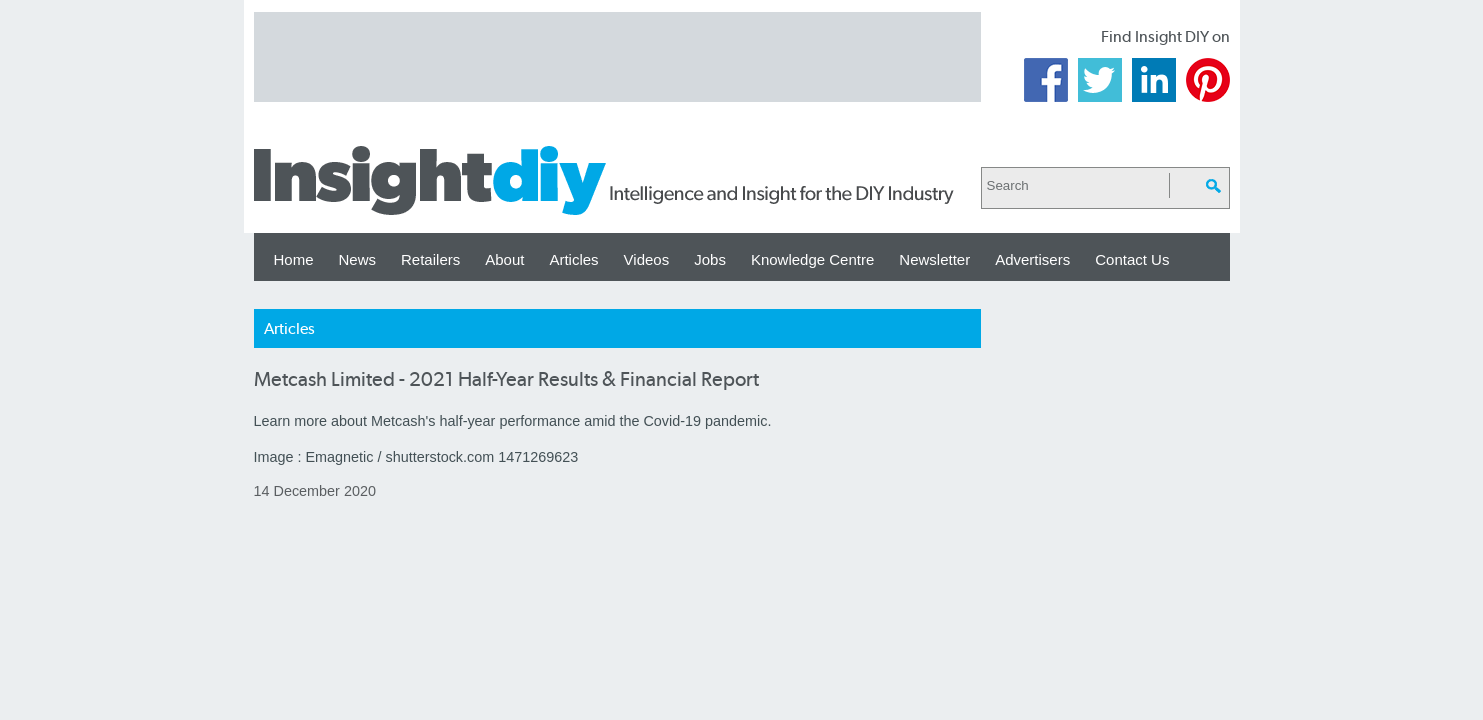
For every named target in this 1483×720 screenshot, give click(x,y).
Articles (573, 259)
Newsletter (934, 259)
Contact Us (1132, 259)
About (504, 259)
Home (294, 259)
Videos (647, 259)
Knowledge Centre (812, 259)
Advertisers (1032, 259)
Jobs (710, 259)
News (358, 259)
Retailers (430, 259)
